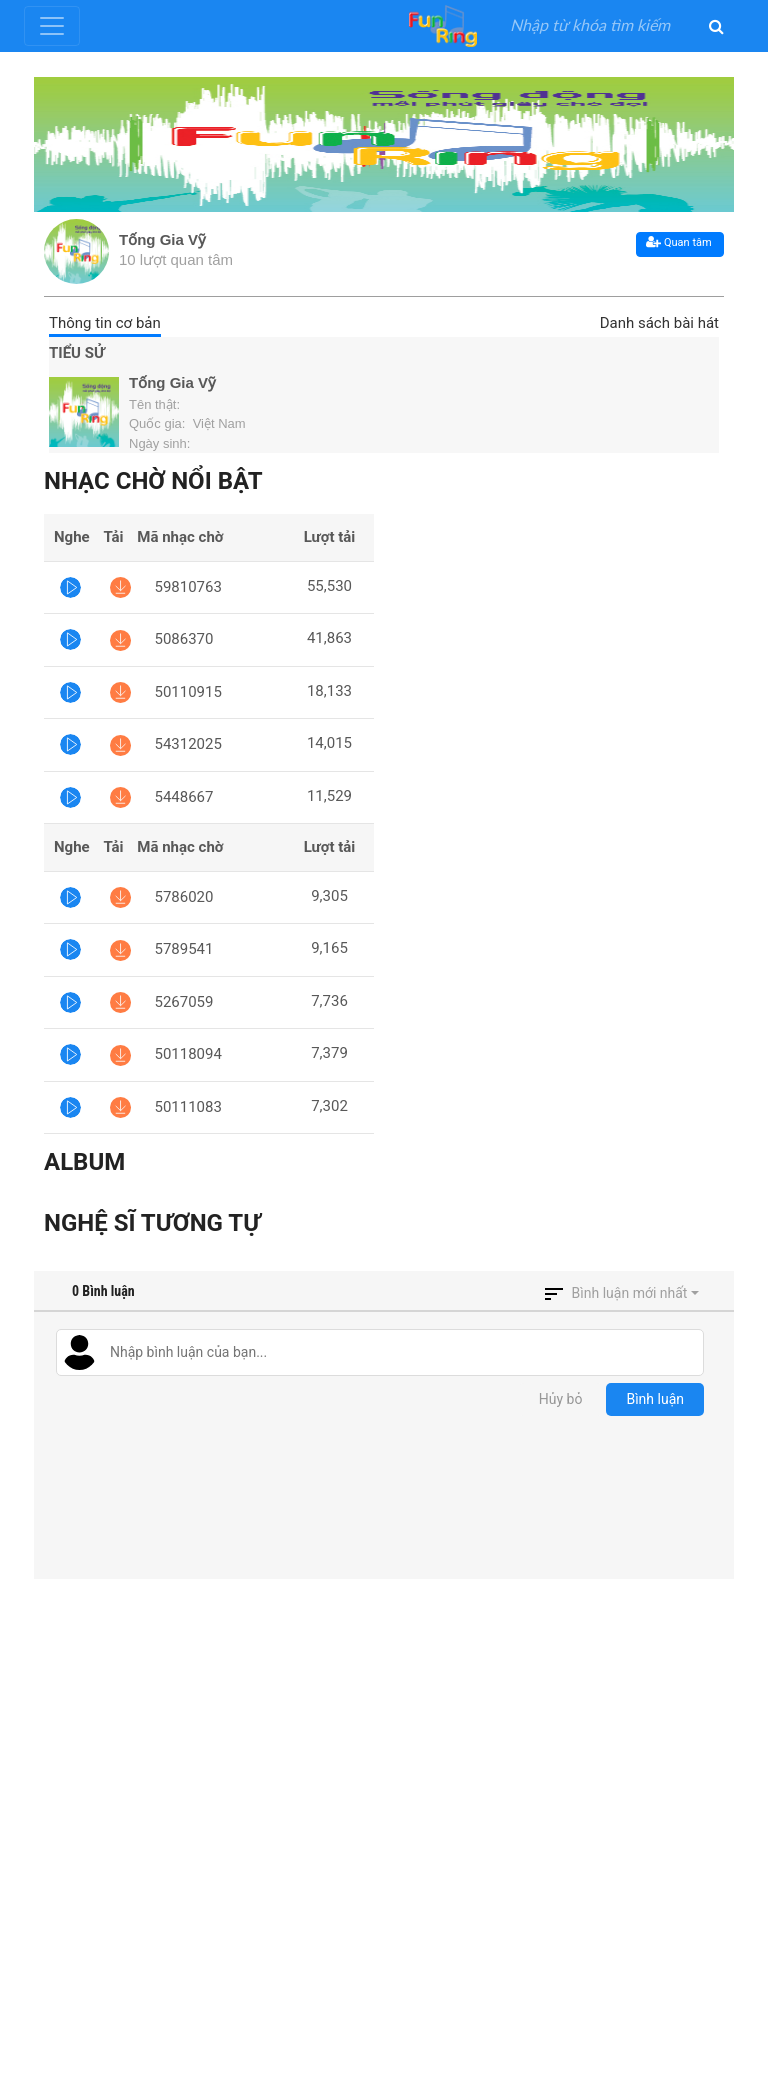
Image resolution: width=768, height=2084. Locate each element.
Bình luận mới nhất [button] (630, 1293)
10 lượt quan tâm (176, 259)
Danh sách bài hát (659, 323)
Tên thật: (156, 404)
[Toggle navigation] (52, 26)
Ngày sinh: (161, 443)
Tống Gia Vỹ (162, 239)
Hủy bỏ (561, 1399)
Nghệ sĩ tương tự (152, 1223)
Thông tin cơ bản (105, 323)
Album (84, 1162)
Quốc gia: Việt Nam (187, 423)
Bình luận (655, 1399)
